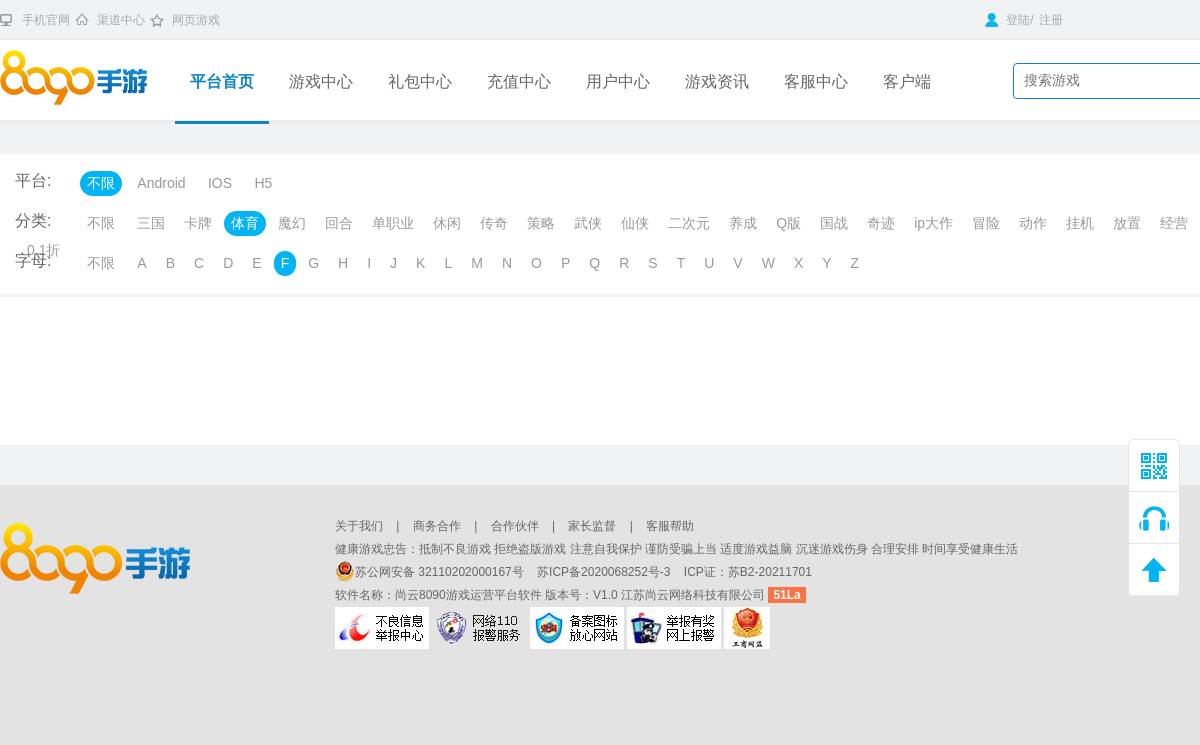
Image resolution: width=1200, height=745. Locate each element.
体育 (245, 223)
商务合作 (437, 526)
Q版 (788, 223)
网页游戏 (196, 20)
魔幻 (292, 223)
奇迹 (881, 223)
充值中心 (519, 81)
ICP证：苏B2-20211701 (748, 572)
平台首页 (222, 81)
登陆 (1007, 20)
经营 (1174, 223)
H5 (263, 183)
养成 (743, 223)
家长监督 (592, 526)
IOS (220, 183)
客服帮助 (670, 526)
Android (161, 183)
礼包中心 (420, 81)
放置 (1127, 223)
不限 (101, 183)
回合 (339, 223)
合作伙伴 (515, 526)
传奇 (494, 223)
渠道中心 (121, 20)
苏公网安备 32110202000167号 (431, 572)
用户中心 (618, 81)
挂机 (1080, 223)
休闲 (447, 223)
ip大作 (933, 223)
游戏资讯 (717, 81)
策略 (541, 223)
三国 (151, 223)
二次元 (689, 223)
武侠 (588, 223)
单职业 (393, 223)
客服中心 (816, 81)
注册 (1051, 20)
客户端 (907, 81)
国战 (834, 223)
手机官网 (46, 20)
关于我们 (359, 526)
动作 (1033, 223)
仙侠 (635, 223)
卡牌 (198, 223)
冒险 (986, 223)
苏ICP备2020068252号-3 (605, 572)
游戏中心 (321, 81)
